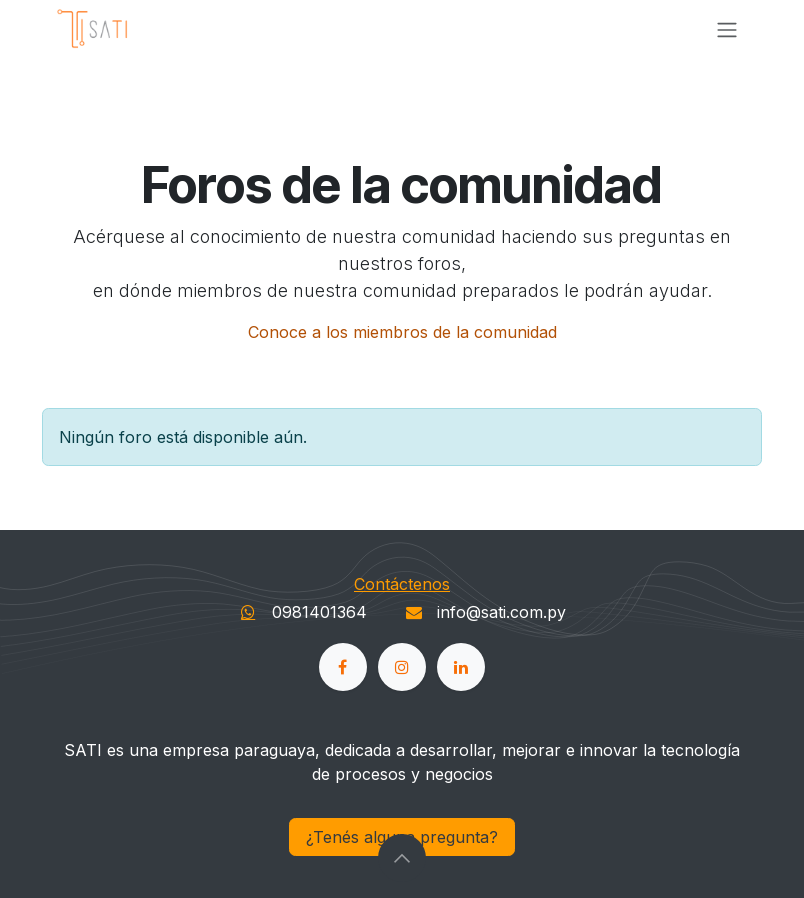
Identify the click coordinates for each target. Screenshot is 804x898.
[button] (402, 858)
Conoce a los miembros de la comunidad (402, 332)
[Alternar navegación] (727, 29)
